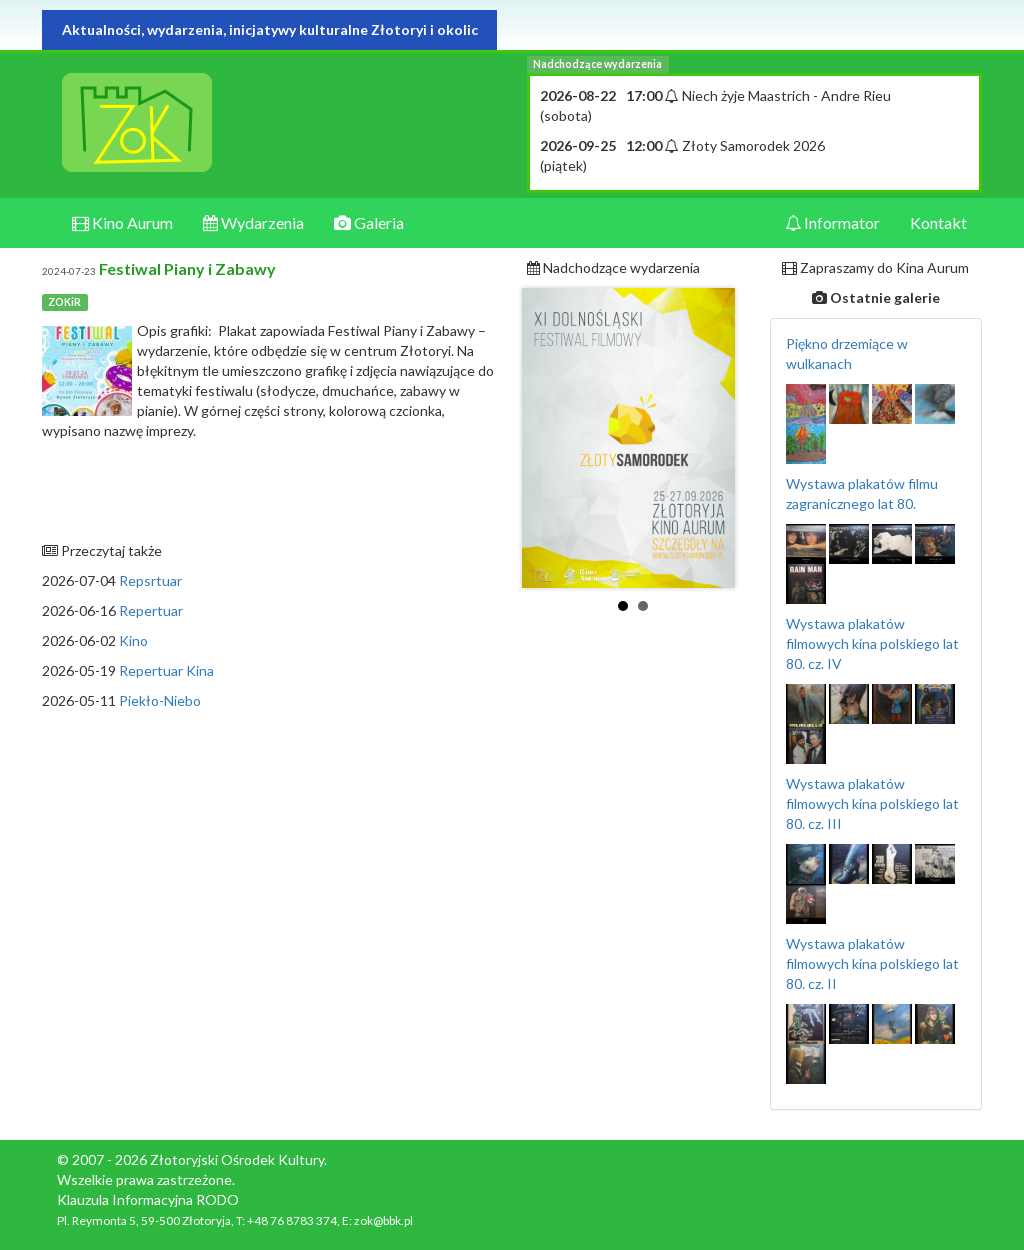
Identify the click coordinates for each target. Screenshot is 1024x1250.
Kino (133, 640)
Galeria (369, 222)
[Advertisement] (269, 861)
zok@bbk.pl (383, 1220)
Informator (832, 222)
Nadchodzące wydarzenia (597, 64)
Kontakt (938, 222)
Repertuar (151, 610)
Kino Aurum (122, 222)
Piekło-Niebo (160, 700)
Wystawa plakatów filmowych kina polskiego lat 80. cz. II (872, 963)
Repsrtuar (150, 580)
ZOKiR (64, 302)
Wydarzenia (253, 222)
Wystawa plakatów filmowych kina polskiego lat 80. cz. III (872, 803)
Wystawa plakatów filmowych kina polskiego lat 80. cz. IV (872, 643)
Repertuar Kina (166, 670)
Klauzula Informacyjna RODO (148, 1199)
